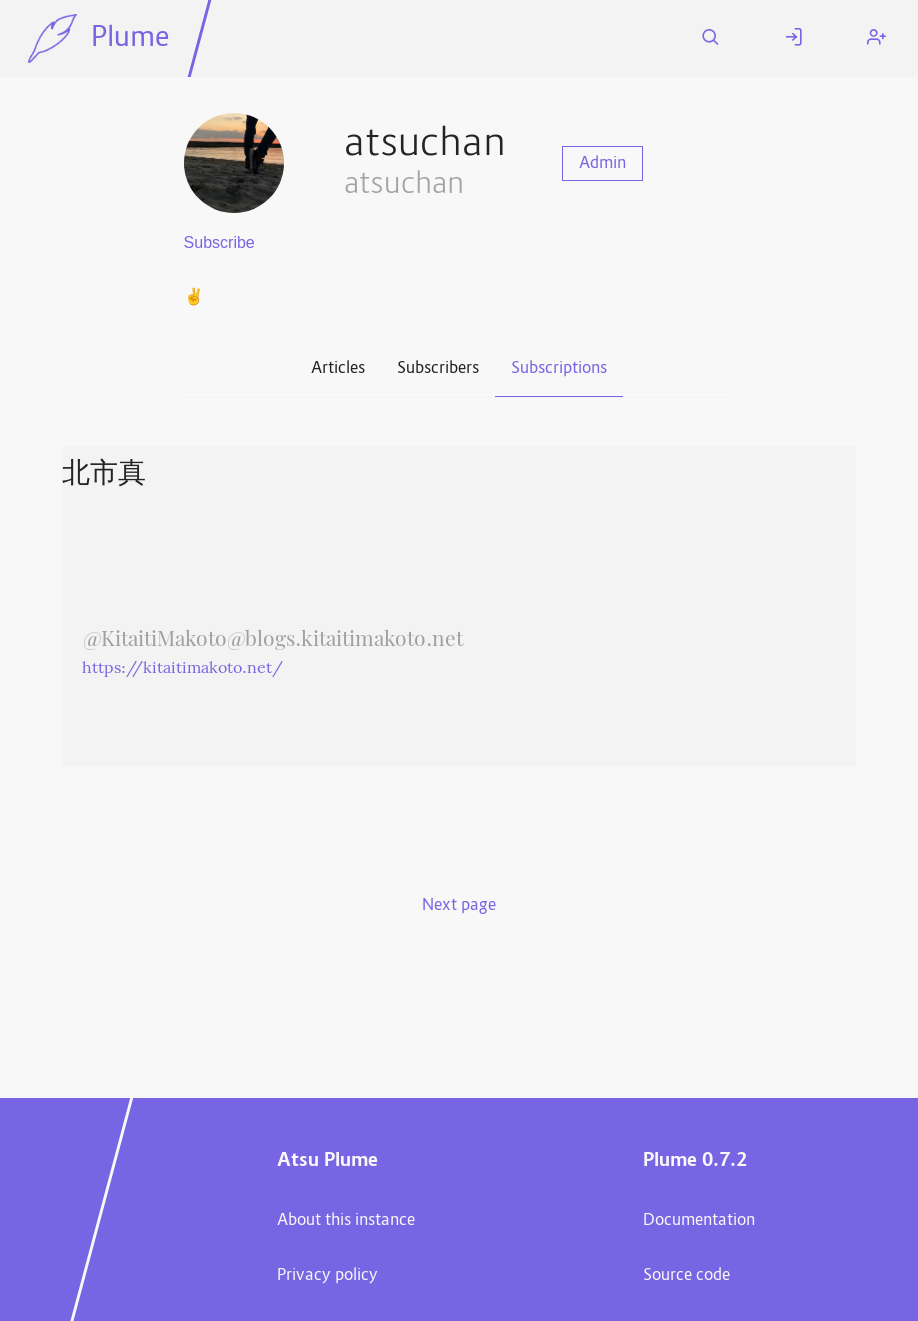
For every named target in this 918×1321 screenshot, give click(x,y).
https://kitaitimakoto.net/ (182, 669)
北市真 (104, 475)
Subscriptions (559, 369)
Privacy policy (327, 1276)
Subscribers (438, 369)
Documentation (699, 1221)
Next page (459, 906)
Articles (338, 369)
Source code (686, 1276)
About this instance (346, 1221)
